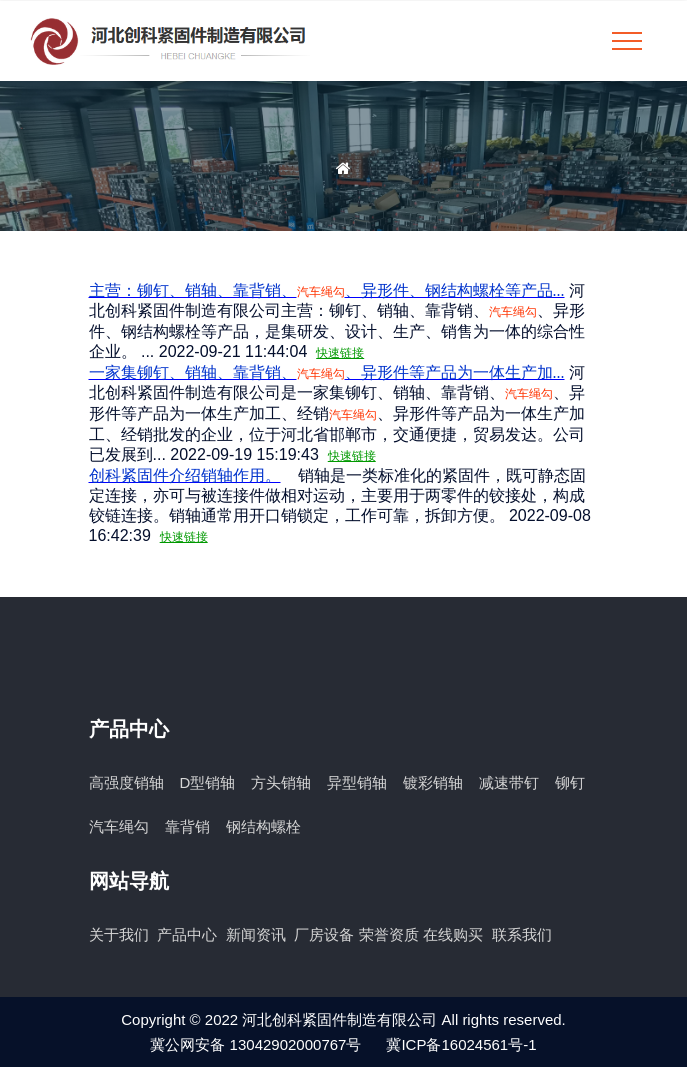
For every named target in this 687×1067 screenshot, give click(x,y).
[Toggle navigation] (627, 41)
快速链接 (340, 353)
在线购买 (455, 934)
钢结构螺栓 (263, 826)
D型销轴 (208, 782)
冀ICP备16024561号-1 (461, 1044)
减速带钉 (509, 782)
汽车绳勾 (119, 826)
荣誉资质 (389, 934)
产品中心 (189, 934)
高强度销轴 (126, 782)
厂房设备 (324, 934)
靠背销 (187, 826)
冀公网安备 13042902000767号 (255, 1044)
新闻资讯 (258, 934)
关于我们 (121, 934)
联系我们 (522, 934)
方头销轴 (281, 782)
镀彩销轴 (433, 782)
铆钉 (570, 782)
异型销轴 (357, 782)
